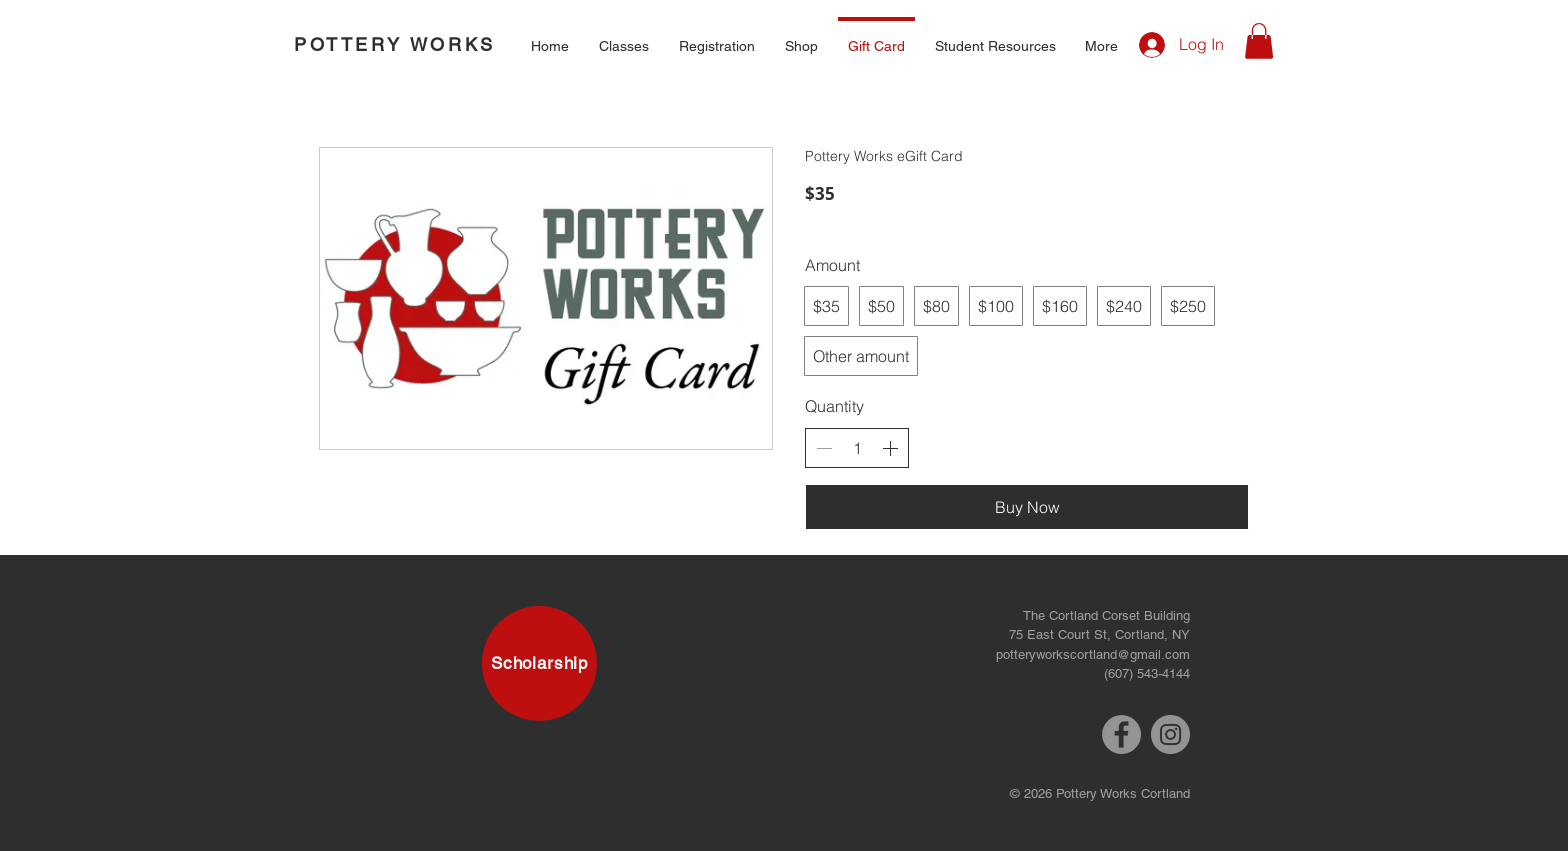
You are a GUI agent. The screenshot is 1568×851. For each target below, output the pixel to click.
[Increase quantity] (890, 448)
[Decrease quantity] (824, 448)
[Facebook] (1121, 734)
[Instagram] (1170, 734)
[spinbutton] (857, 448)
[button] (624, 37)
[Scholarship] (539, 663)
